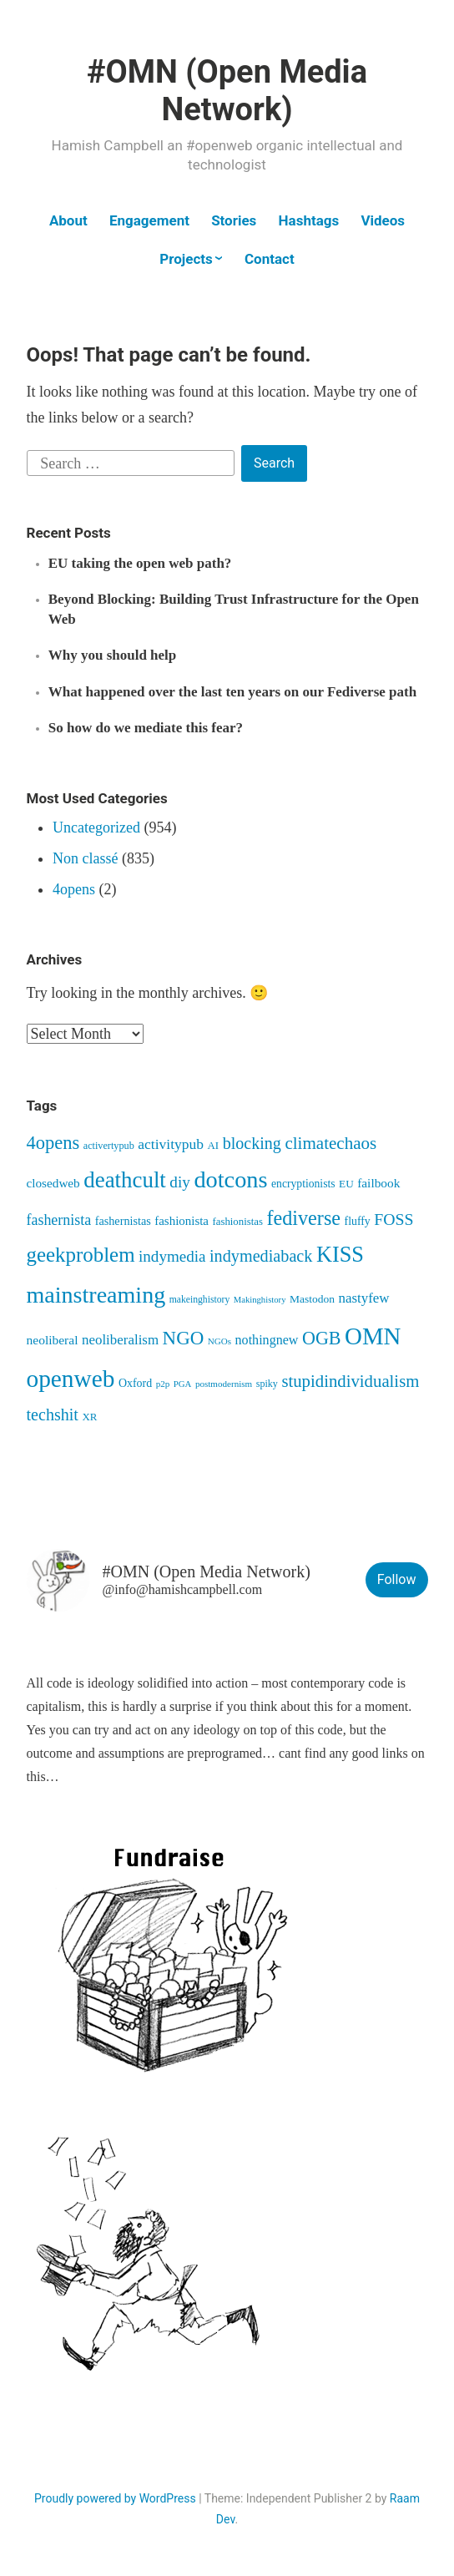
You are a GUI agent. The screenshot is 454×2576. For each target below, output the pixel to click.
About (68, 220)
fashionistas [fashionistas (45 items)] (237, 1221)
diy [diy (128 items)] (179, 1182)
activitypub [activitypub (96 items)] (171, 1144)
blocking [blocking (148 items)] (252, 1143)
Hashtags (309, 220)
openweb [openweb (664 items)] (71, 1378)
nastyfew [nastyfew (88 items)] (363, 1298)
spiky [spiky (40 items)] (267, 1383)
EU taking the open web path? (140, 563)
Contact (270, 259)
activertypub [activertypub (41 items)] (108, 1145)
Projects (185, 259)
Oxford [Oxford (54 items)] (135, 1383)
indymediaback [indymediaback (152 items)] (260, 1256)
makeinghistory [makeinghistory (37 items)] (199, 1299)
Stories (233, 220)
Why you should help (112, 655)
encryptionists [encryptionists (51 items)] (303, 1183)
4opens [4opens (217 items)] (53, 1142)
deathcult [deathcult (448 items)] (124, 1179)
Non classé (85, 858)
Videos (383, 220)
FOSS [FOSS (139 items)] (393, 1219)
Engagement (149, 220)
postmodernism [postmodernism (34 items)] (223, 1384)
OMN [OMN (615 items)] (373, 1336)
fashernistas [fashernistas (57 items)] (123, 1220)
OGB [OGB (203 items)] (321, 1338)
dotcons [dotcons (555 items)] (230, 1179)
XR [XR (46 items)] (89, 1416)
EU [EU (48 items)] (346, 1183)
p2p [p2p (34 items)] (163, 1384)
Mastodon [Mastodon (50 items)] (312, 1299)
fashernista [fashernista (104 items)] (59, 1220)
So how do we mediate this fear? (145, 728)
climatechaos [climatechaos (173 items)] (330, 1143)
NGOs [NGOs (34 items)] (219, 1341)
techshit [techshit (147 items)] (52, 1414)
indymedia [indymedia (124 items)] (172, 1256)
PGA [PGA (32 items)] (183, 1384)
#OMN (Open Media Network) (227, 91)
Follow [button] (396, 1579)
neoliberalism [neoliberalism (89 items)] (120, 1340)
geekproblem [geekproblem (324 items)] (81, 1254)
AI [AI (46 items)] (213, 1145)
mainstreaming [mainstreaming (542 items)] (96, 1295)
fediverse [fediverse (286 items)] (303, 1218)
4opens (74, 889)
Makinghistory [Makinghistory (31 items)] (260, 1299)
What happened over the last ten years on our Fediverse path (232, 692)
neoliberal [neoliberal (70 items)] (52, 1340)
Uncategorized (96, 827)
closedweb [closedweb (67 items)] (53, 1183)
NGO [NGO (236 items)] (183, 1338)
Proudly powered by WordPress (115, 2498)
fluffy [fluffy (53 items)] (358, 1221)
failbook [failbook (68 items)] (378, 1183)
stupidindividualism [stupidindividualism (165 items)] (350, 1380)
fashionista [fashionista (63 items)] (181, 1220)
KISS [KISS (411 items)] (340, 1254)
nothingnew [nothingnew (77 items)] (267, 1340)
